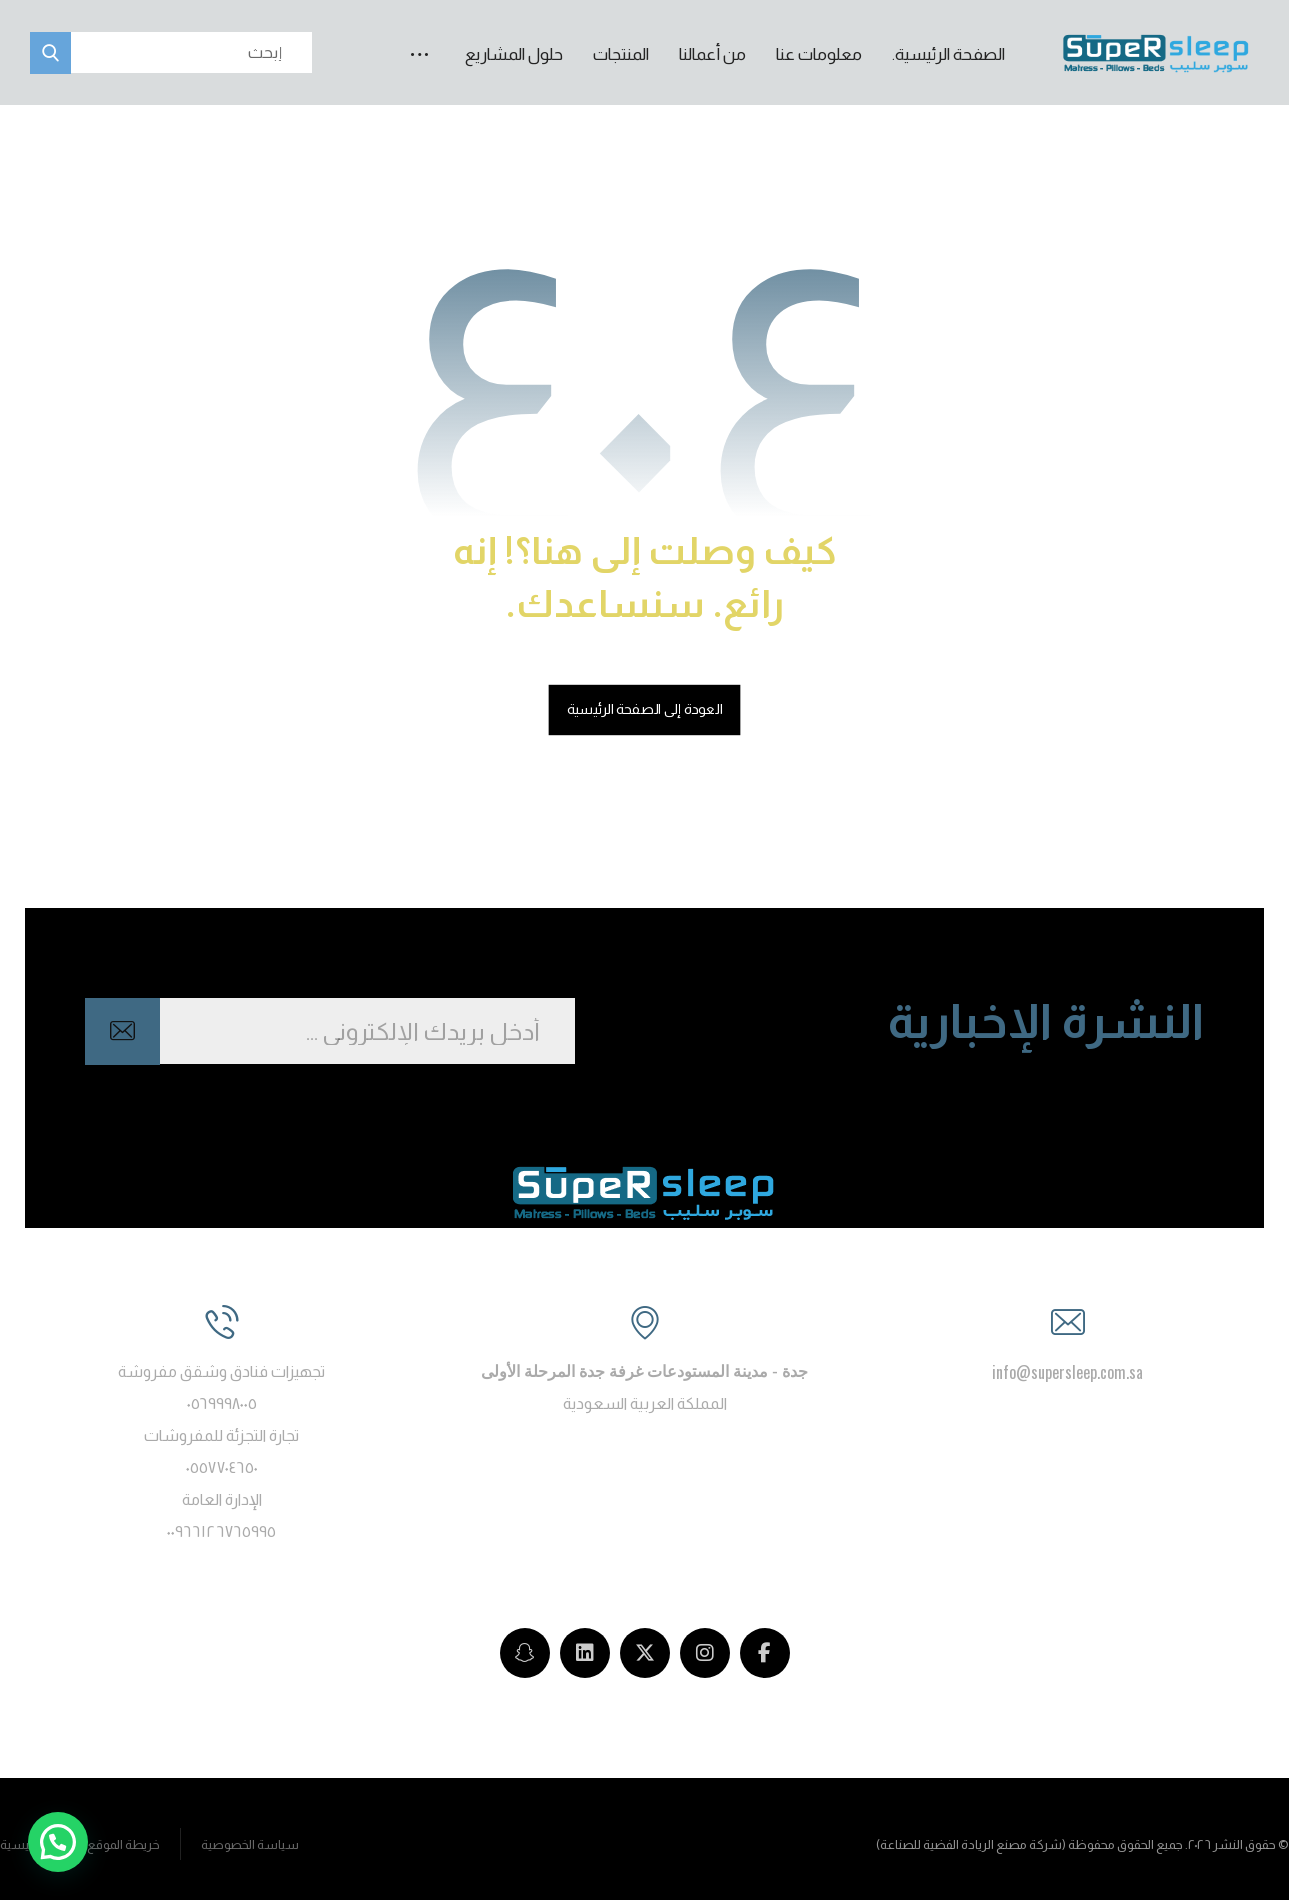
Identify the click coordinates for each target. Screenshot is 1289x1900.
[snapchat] (525, 1653)
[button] (419, 36)
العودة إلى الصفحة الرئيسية (645, 708)
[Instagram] (705, 1653)
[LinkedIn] (585, 1653)
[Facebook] (765, 1653)
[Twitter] (645, 1653)
